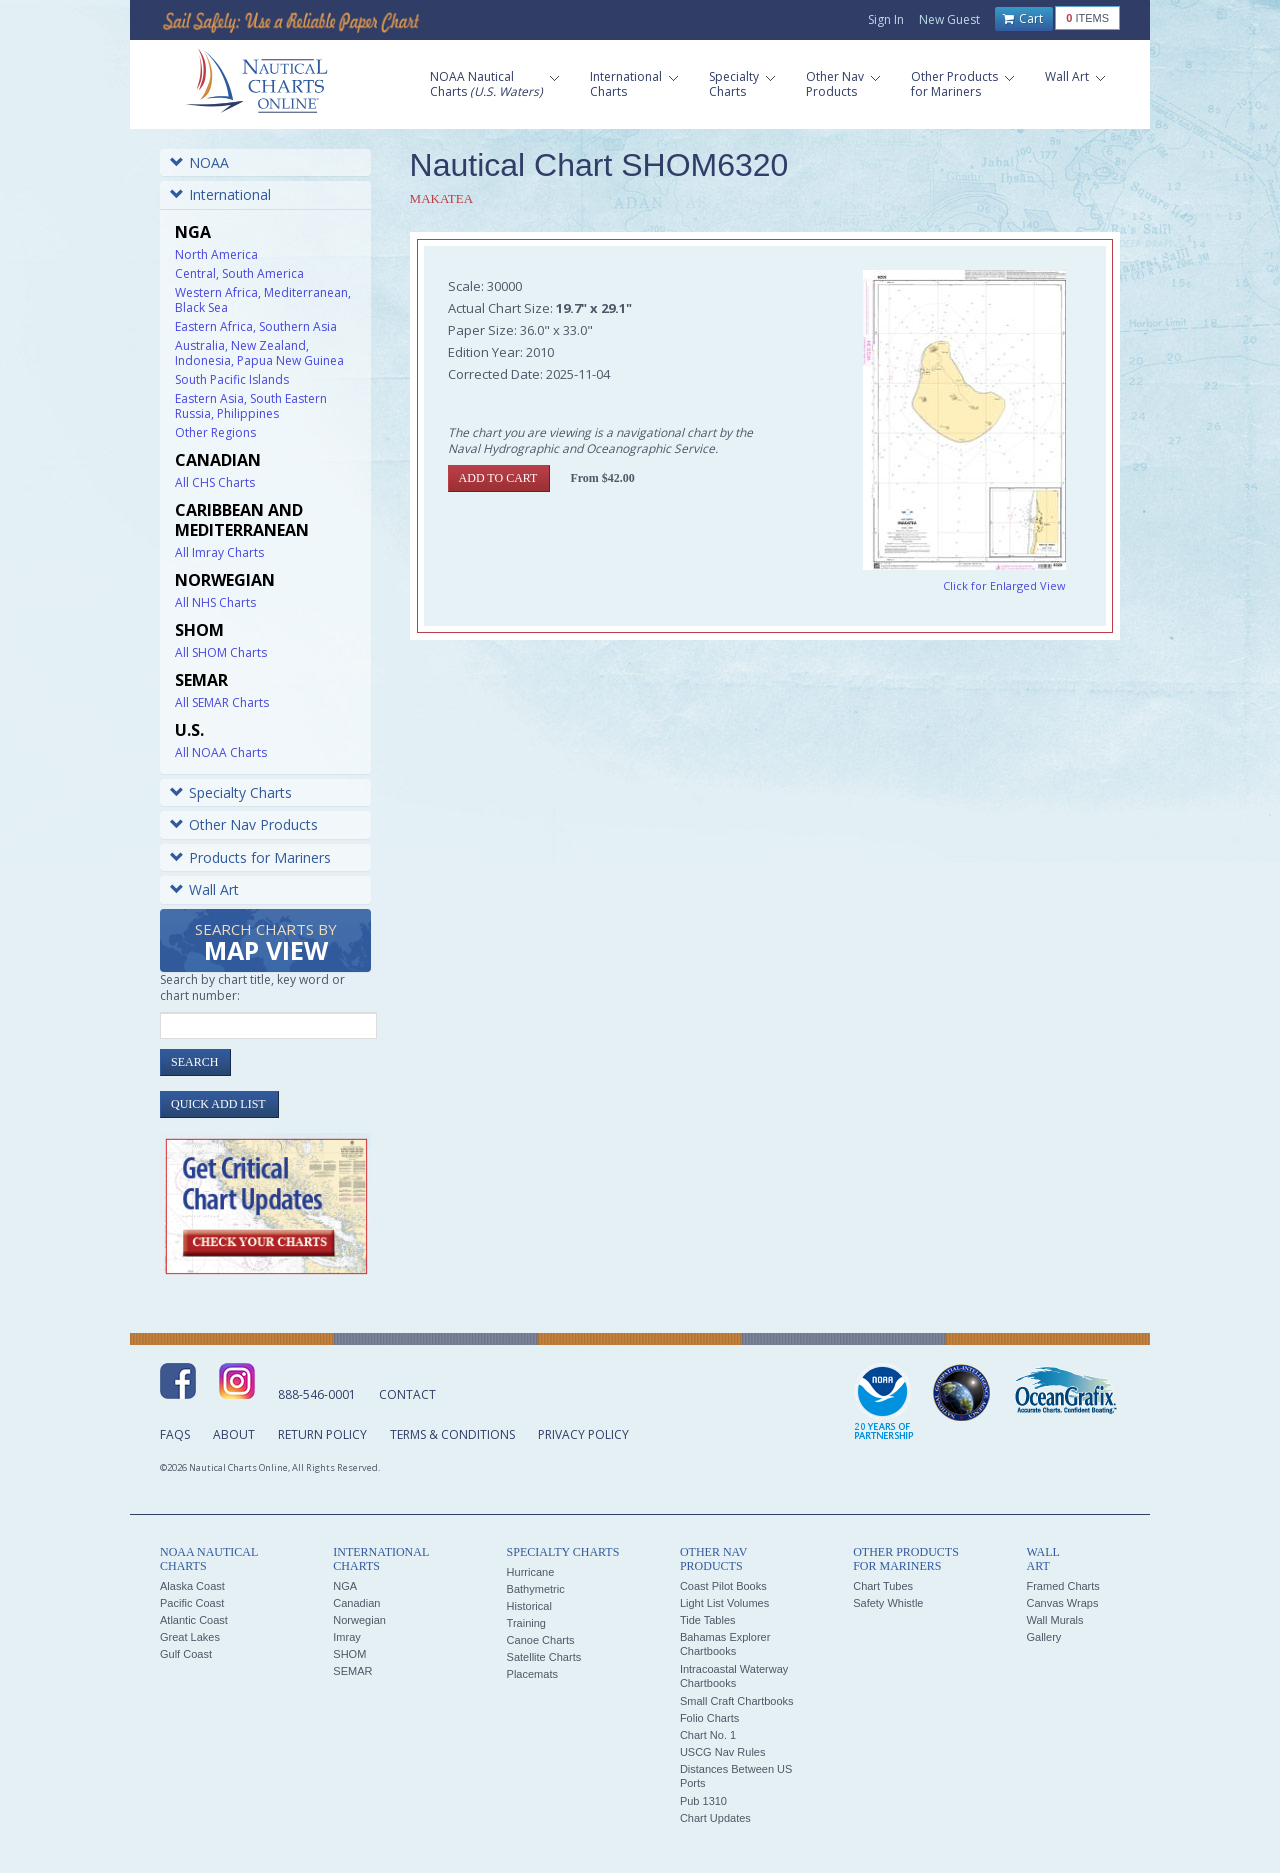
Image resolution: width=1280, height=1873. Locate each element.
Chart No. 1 (708, 1735)
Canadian (356, 1603)
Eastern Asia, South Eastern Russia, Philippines (251, 406)
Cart (1023, 19)
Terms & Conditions (452, 1434)
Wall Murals (1054, 1620)
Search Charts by (266, 943)
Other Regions (215, 432)
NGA (345, 1586)
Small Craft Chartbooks (737, 1701)
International (220, 194)
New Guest (949, 19)
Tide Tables (708, 1620)
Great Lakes (190, 1637)
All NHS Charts (215, 602)
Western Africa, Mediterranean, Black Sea (263, 300)
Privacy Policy (583, 1434)
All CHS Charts (215, 482)
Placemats (532, 1674)
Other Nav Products (244, 824)
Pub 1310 (703, 1801)
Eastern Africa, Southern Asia (256, 326)
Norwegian (359, 1620)
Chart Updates (715, 1818)
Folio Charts (709, 1718)
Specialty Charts (231, 792)
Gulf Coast (186, 1654)
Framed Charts (1062, 1586)
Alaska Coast (192, 1586)
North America (216, 254)
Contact (407, 1394)
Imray (347, 1637)
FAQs (175, 1434)
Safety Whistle (888, 1603)
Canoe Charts (541, 1640)
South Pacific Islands (232, 379)
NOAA (199, 162)
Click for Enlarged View (1004, 585)
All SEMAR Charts (222, 702)
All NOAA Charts (221, 752)
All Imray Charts (219, 552)
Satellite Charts (544, 1657)
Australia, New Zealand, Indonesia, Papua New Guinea (259, 353)
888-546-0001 (317, 1394)
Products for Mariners (250, 857)
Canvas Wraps (1062, 1603)
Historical (529, 1606)
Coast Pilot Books (723, 1586)
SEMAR (352, 1671)
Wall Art (204, 889)
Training (526, 1623)
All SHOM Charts (221, 652)
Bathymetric (536, 1589)
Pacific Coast (192, 1603)
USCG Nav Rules (723, 1752)
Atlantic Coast (194, 1620)
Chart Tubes (883, 1586)
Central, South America (239, 273)
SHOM (349, 1654)
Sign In (886, 19)
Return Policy (322, 1434)
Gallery (1043, 1637)
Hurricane (531, 1572)
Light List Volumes (724, 1603)
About (234, 1434)
